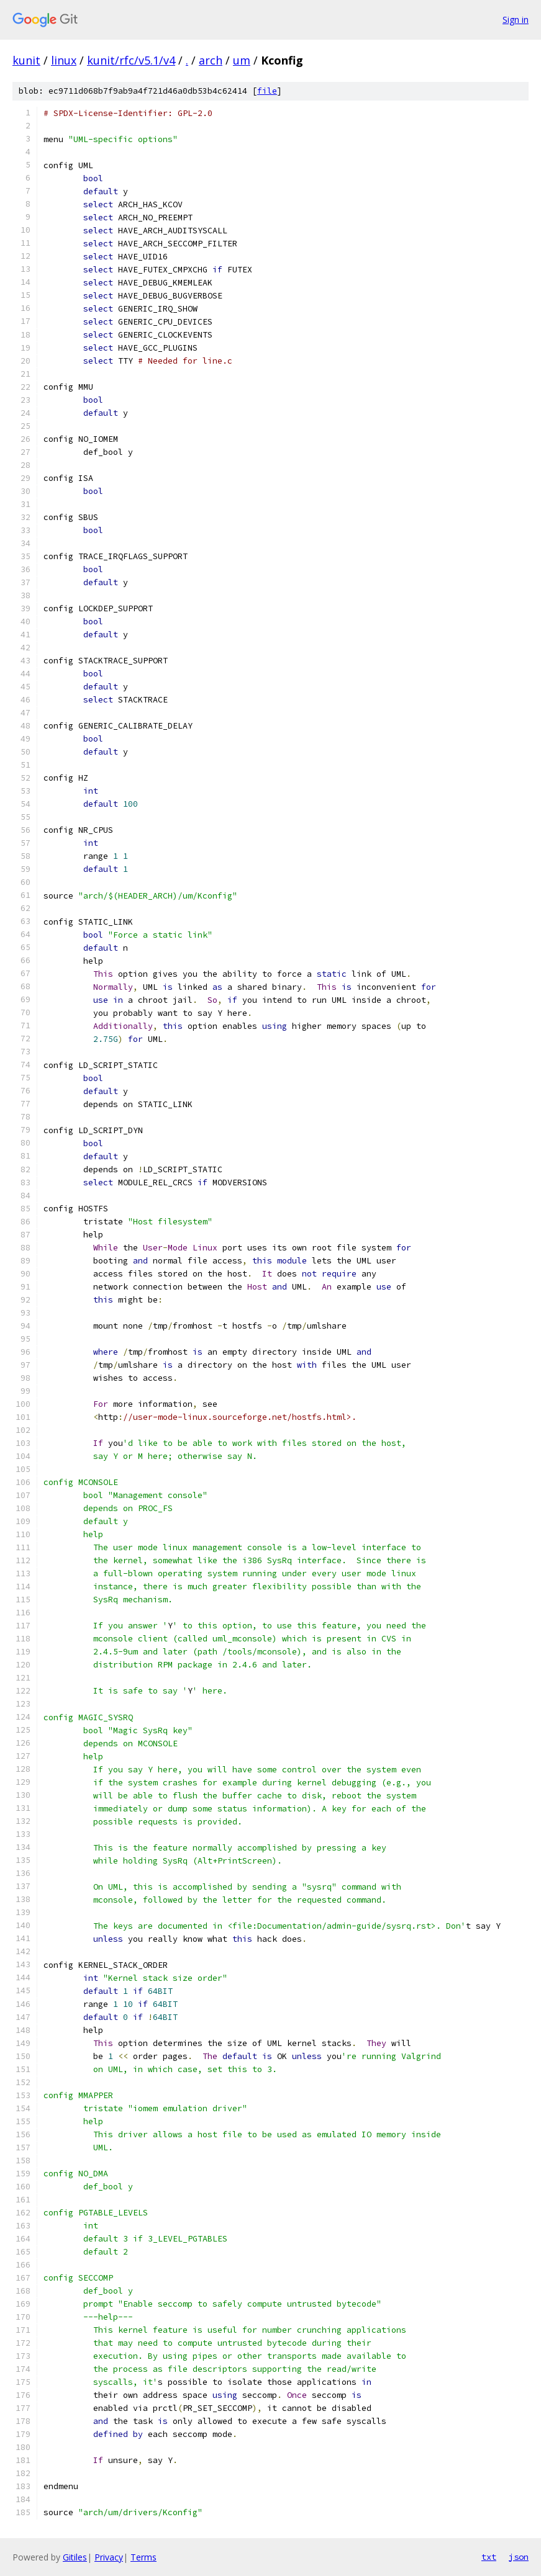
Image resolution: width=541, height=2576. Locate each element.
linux (63, 60)
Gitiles (75, 2557)
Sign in (515, 19)
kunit (26, 60)
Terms (143, 2557)
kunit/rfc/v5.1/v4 (131, 60)
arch (210, 60)
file (267, 91)
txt (488, 2556)
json (519, 2556)
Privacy (108, 2557)
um (241, 60)
